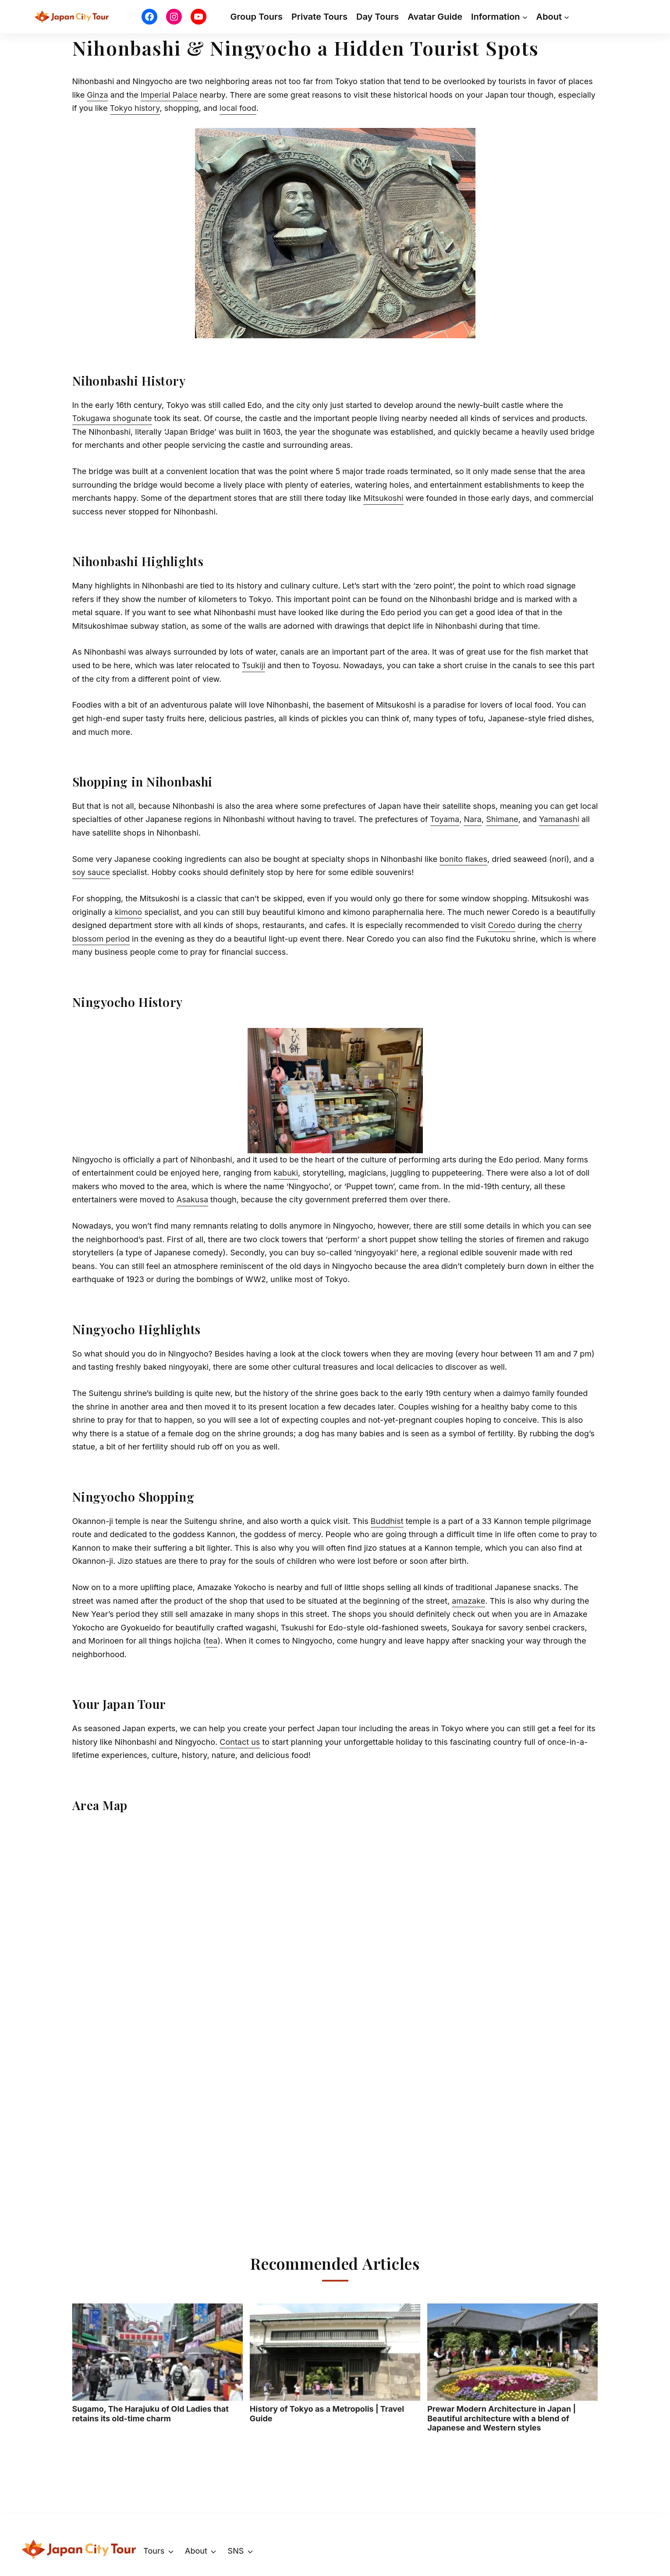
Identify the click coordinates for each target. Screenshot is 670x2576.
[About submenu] (566, 16)
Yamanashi (559, 819)
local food (238, 108)
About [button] (196, 2550)
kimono (128, 912)
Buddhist (387, 1521)
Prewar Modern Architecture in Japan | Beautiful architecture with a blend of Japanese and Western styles (512, 2368)
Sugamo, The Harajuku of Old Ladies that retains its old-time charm (157, 2363)
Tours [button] (153, 2550)
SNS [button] (236, 2550)
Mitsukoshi (383, 498)
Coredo (501, 925)
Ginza (97, 94)
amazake (468, 1600)
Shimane (502, 819)
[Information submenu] (525, 16)
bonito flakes (463, 859)
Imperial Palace (169, 94)
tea (212, 1640)
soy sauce (91, 872)
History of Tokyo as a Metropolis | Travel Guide (335, 2363)
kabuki (285, 1172)
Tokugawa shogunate (112, 418)
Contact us (240, 1742)
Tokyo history (135, 108)
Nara (473, 819)
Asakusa (192, 1199)
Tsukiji (253, 665)
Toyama (445, 819)
